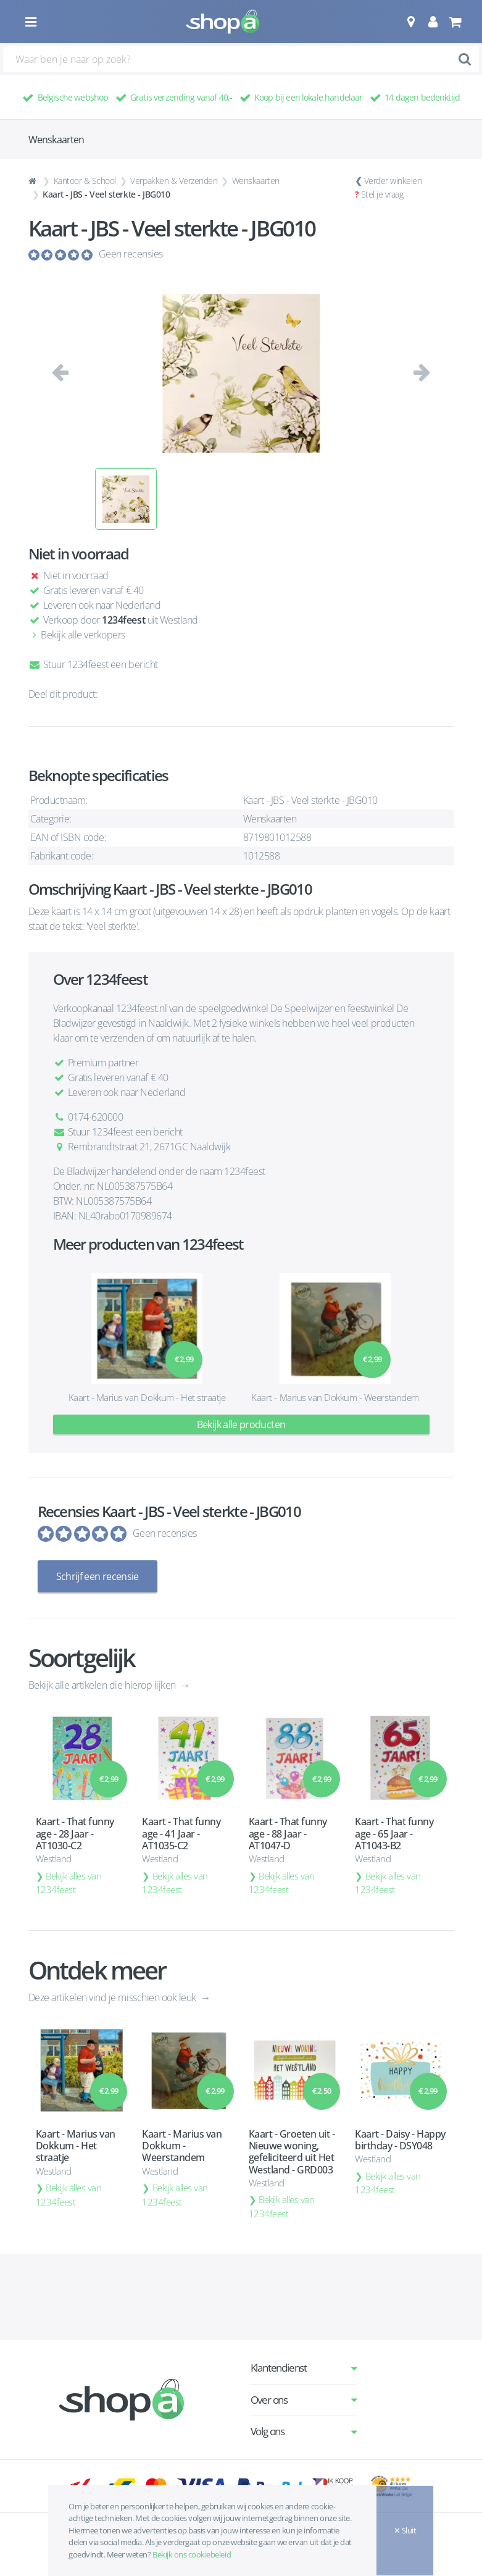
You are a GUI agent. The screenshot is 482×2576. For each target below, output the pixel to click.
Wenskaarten (256, 180)
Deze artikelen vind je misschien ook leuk (113, 1997)
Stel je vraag (382, 194)
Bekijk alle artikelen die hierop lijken (103, 1684)
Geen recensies (131, 254)
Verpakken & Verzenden (173, 180)
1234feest (123, 620)
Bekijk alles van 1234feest (69, 1882)
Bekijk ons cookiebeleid (191, 2554)
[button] (410, 21)
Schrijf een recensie (97, 1576)
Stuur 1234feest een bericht (93, 664)
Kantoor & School (85, 180)
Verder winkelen (393, 180)
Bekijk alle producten (241, 1424)
